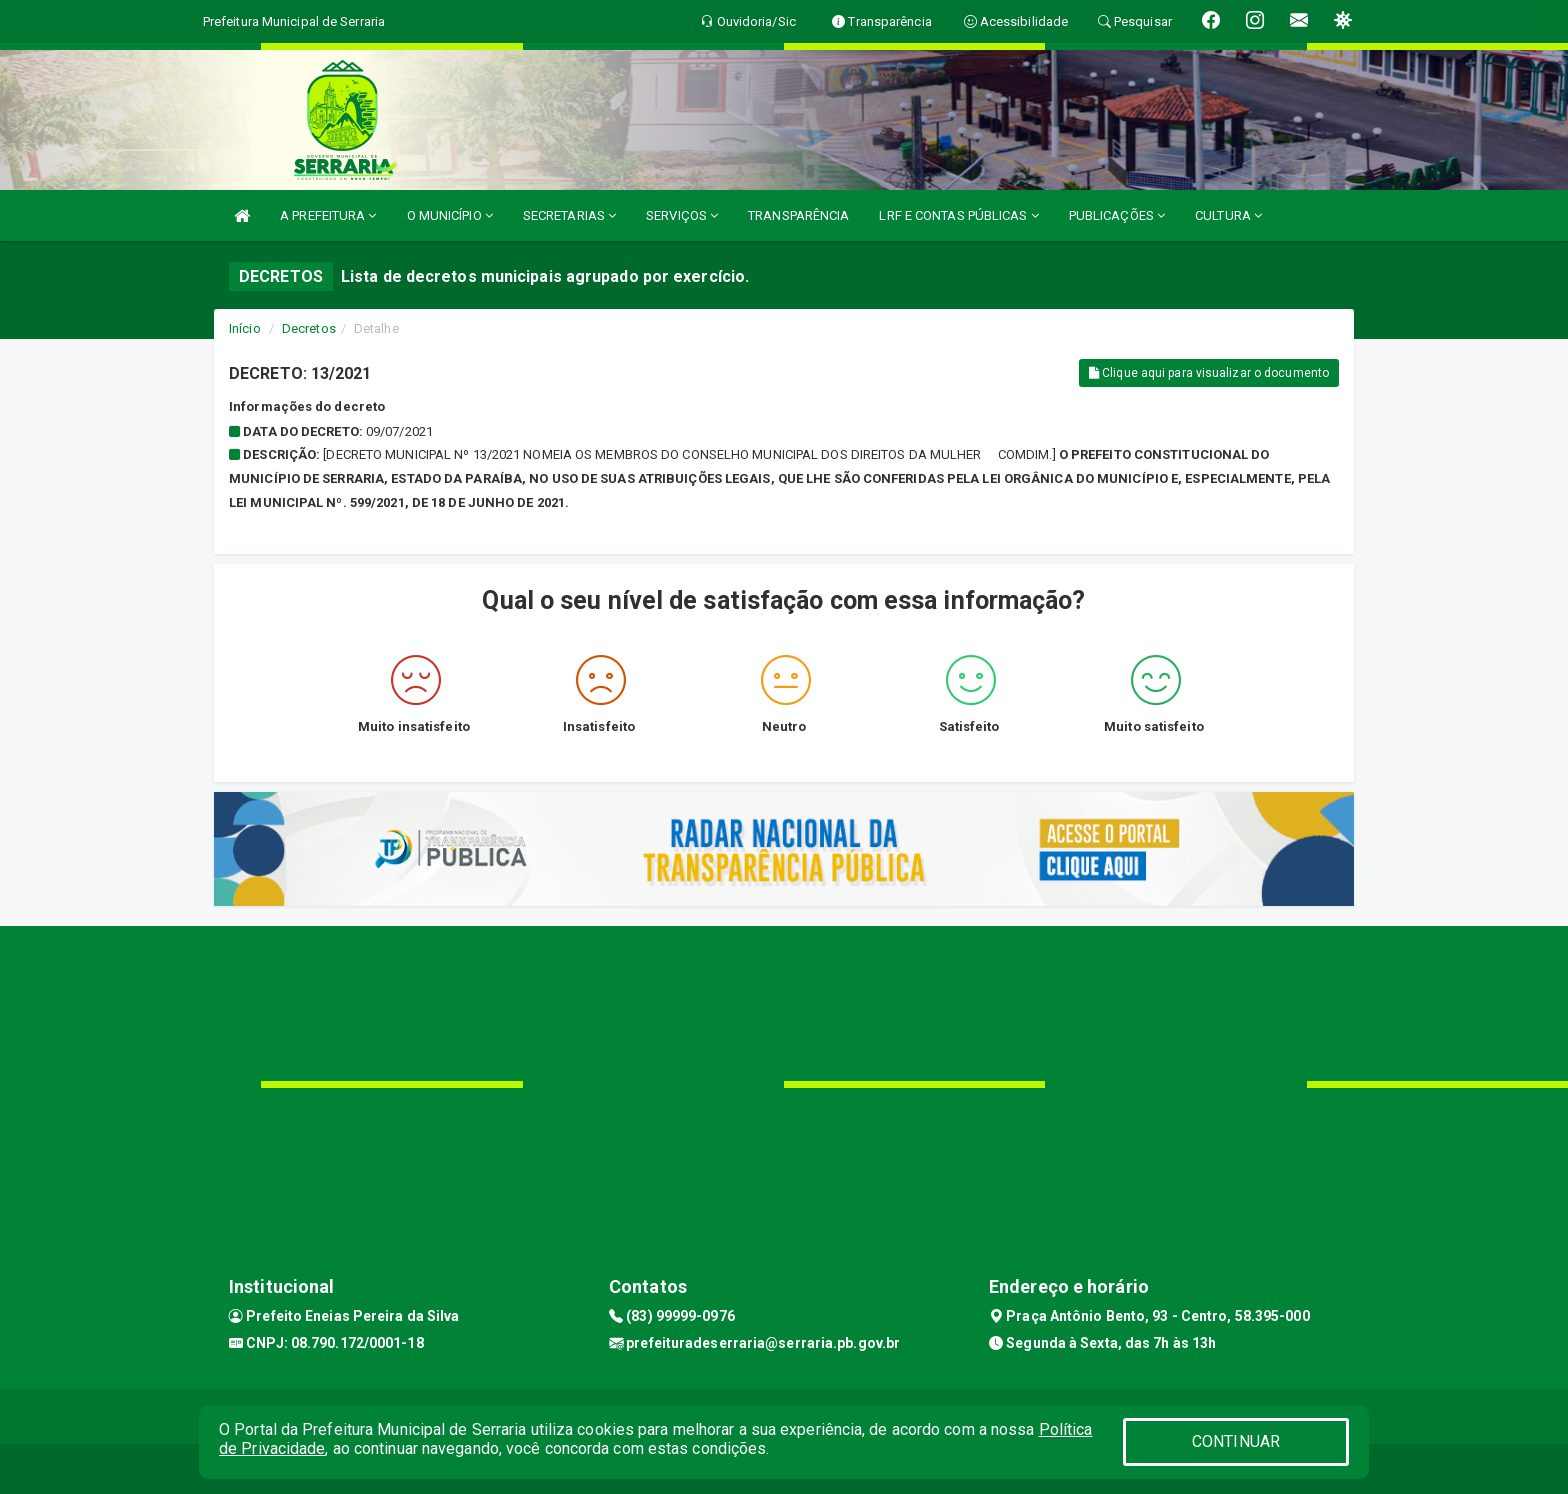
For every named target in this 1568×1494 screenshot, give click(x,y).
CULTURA (1228, 215)
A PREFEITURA (328, 215)
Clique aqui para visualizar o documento (1209, 373)
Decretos (309, 328)
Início (245, 328)
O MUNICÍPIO (450, 215)
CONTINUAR (1236, 1441)
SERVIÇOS (682, 215)
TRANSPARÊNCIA (798, 215)
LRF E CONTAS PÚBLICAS (958, 215)
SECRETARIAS (569, 215)
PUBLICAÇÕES (1117, 215)
